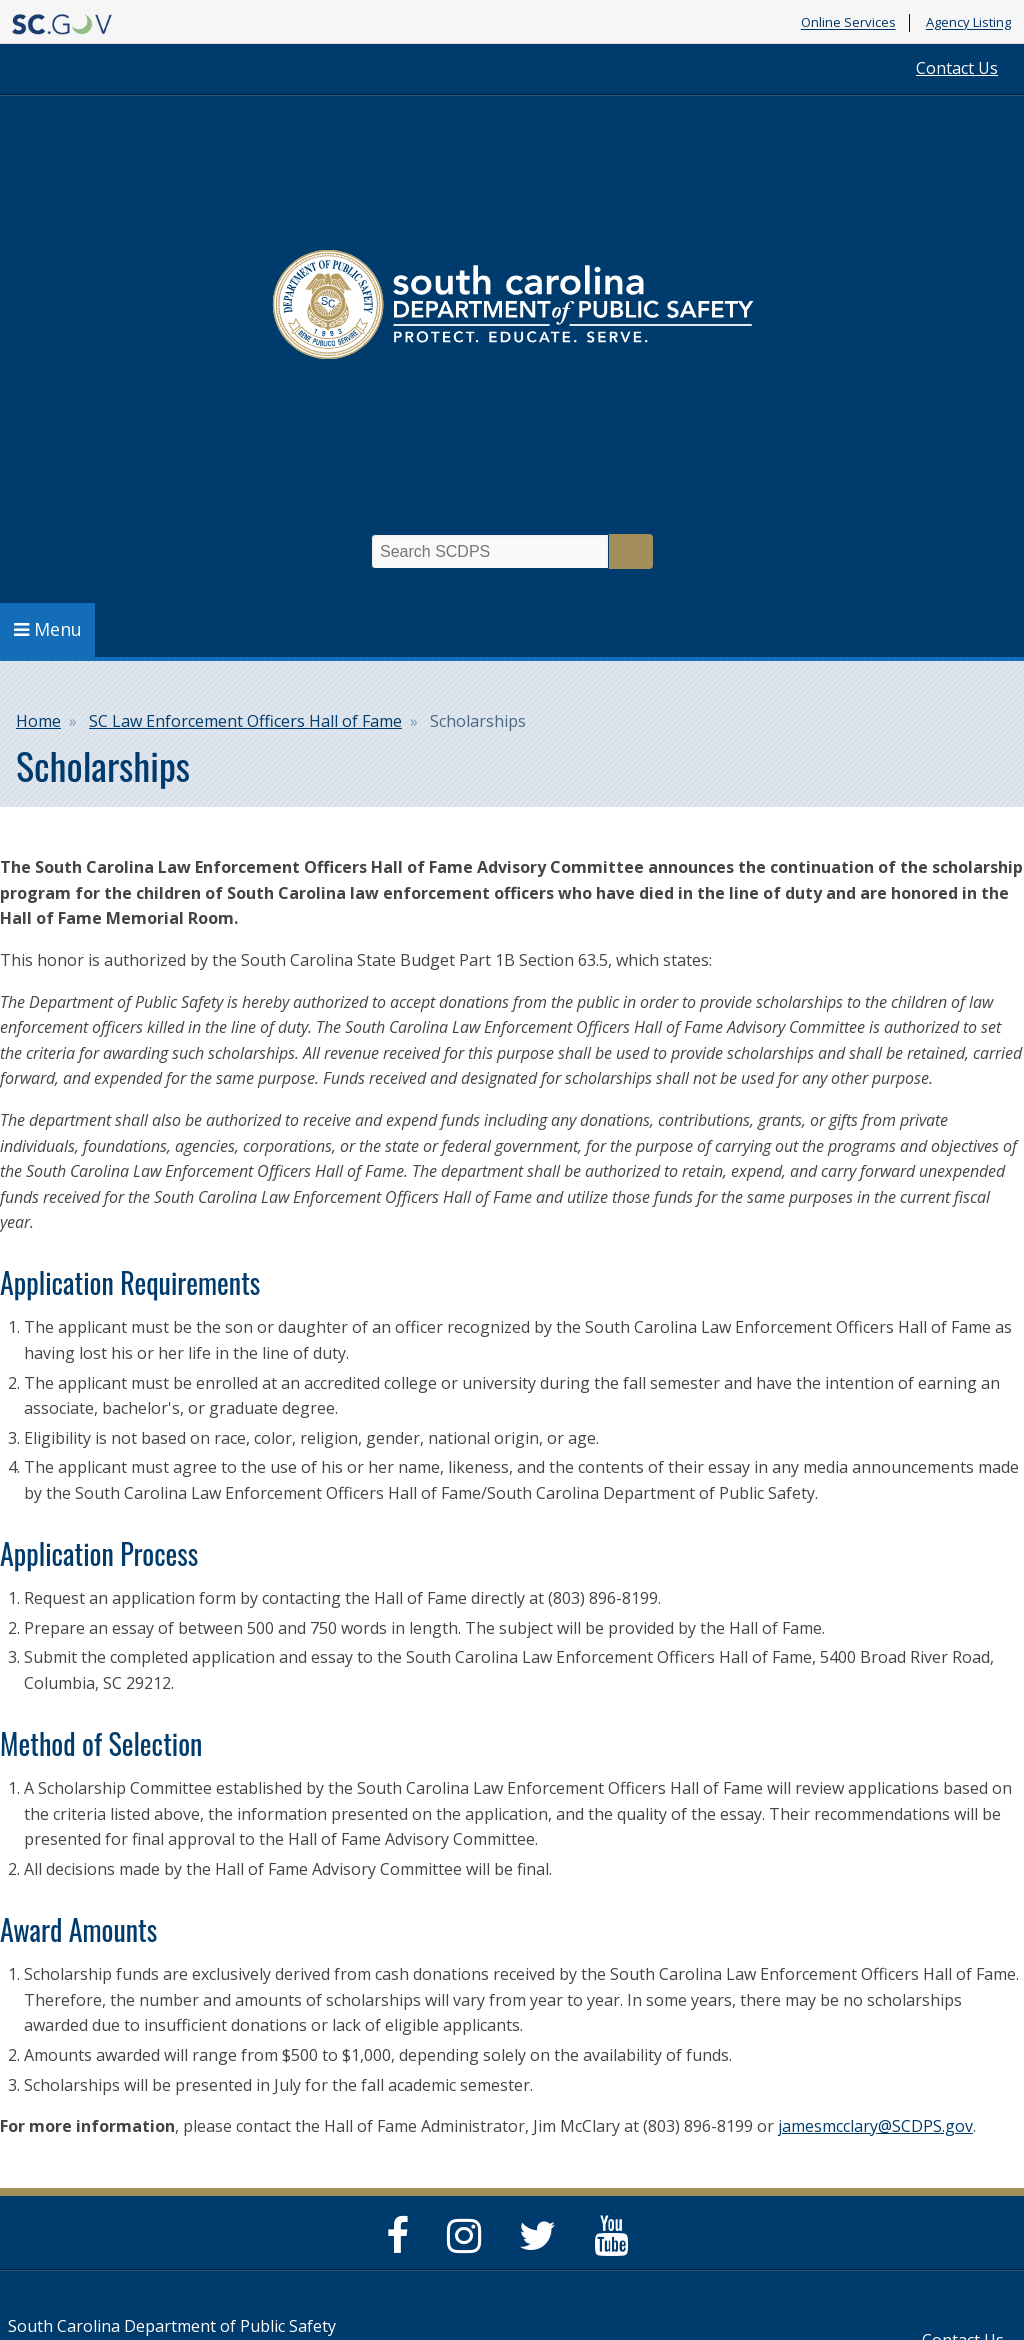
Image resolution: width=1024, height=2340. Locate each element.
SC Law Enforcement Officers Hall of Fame (245, 721)
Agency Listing (968, 23)
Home (38, 721)
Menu (48, 629)
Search (631, 551)
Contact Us (957, 68)
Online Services (848, 23)
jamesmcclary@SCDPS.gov (875, 2126)
